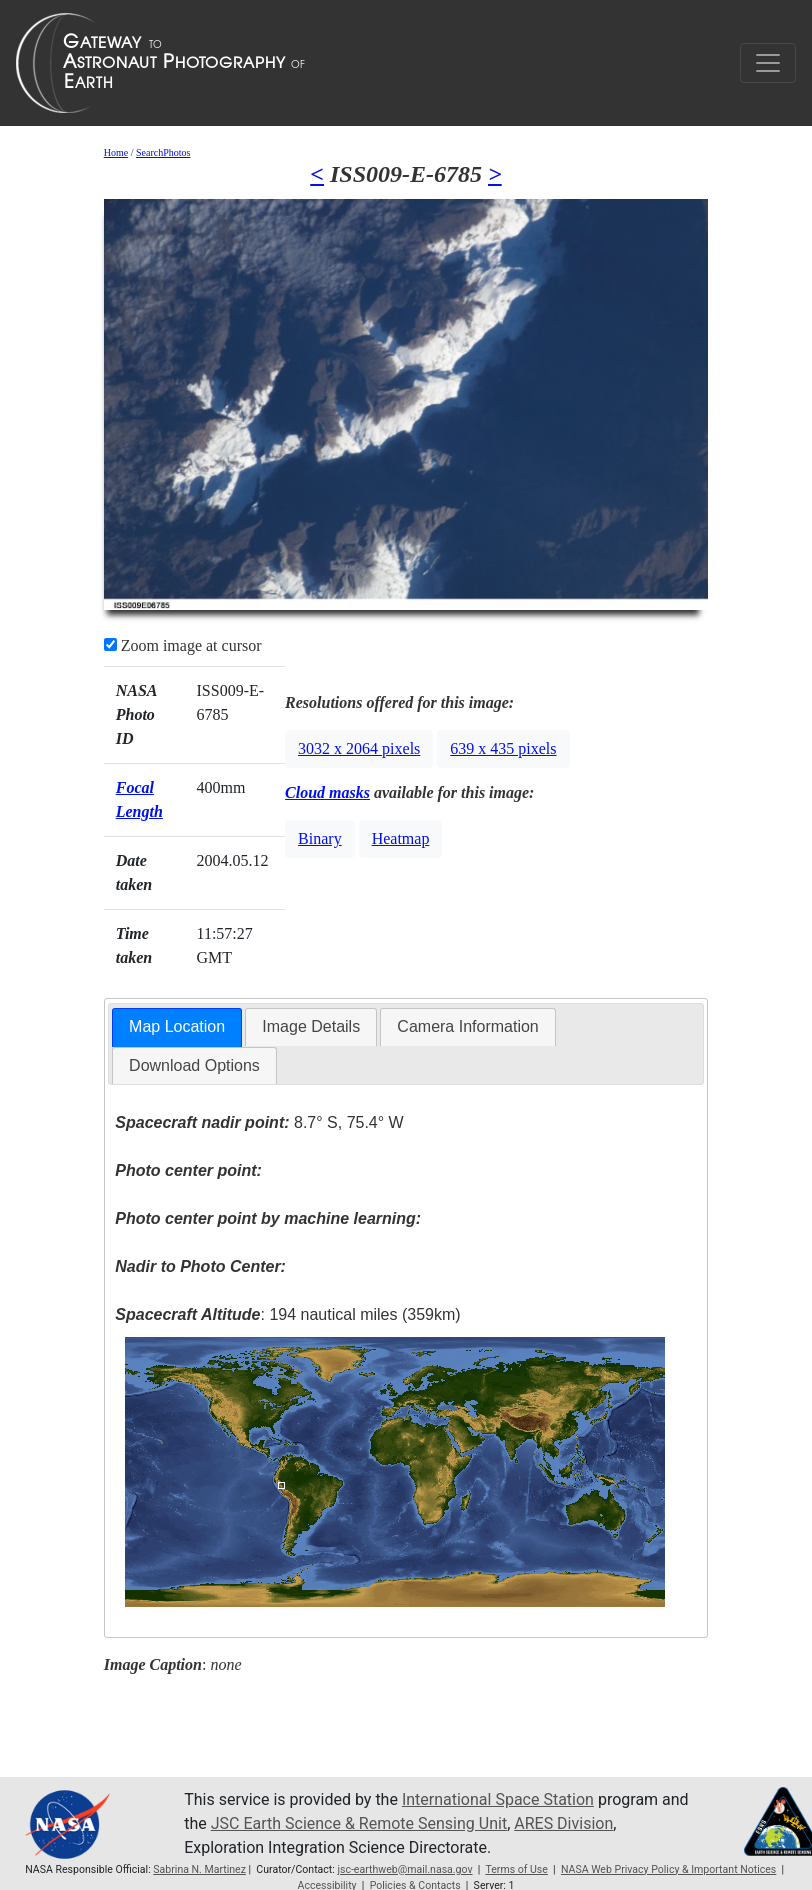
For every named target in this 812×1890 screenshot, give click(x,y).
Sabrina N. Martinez (199, 1869)
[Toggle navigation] (768, 63)
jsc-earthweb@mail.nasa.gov (404, 1869)
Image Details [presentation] (311, 1026)
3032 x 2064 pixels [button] (359, 748)
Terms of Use (516, 1869)
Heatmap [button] (401, 838)
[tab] (177, 1027)
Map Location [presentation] (177, 1026)
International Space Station (498, 1799)
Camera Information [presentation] (467, 1026)
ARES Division (563, 1823)
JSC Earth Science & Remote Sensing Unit (359, 1823)
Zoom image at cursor (183, 645)
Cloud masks (327, 792)
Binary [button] (320, 838)
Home (116, 152)
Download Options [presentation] (194, 1065)
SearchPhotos (163, 152)
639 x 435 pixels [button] (503, 748)
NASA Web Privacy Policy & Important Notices (668, 1869)
